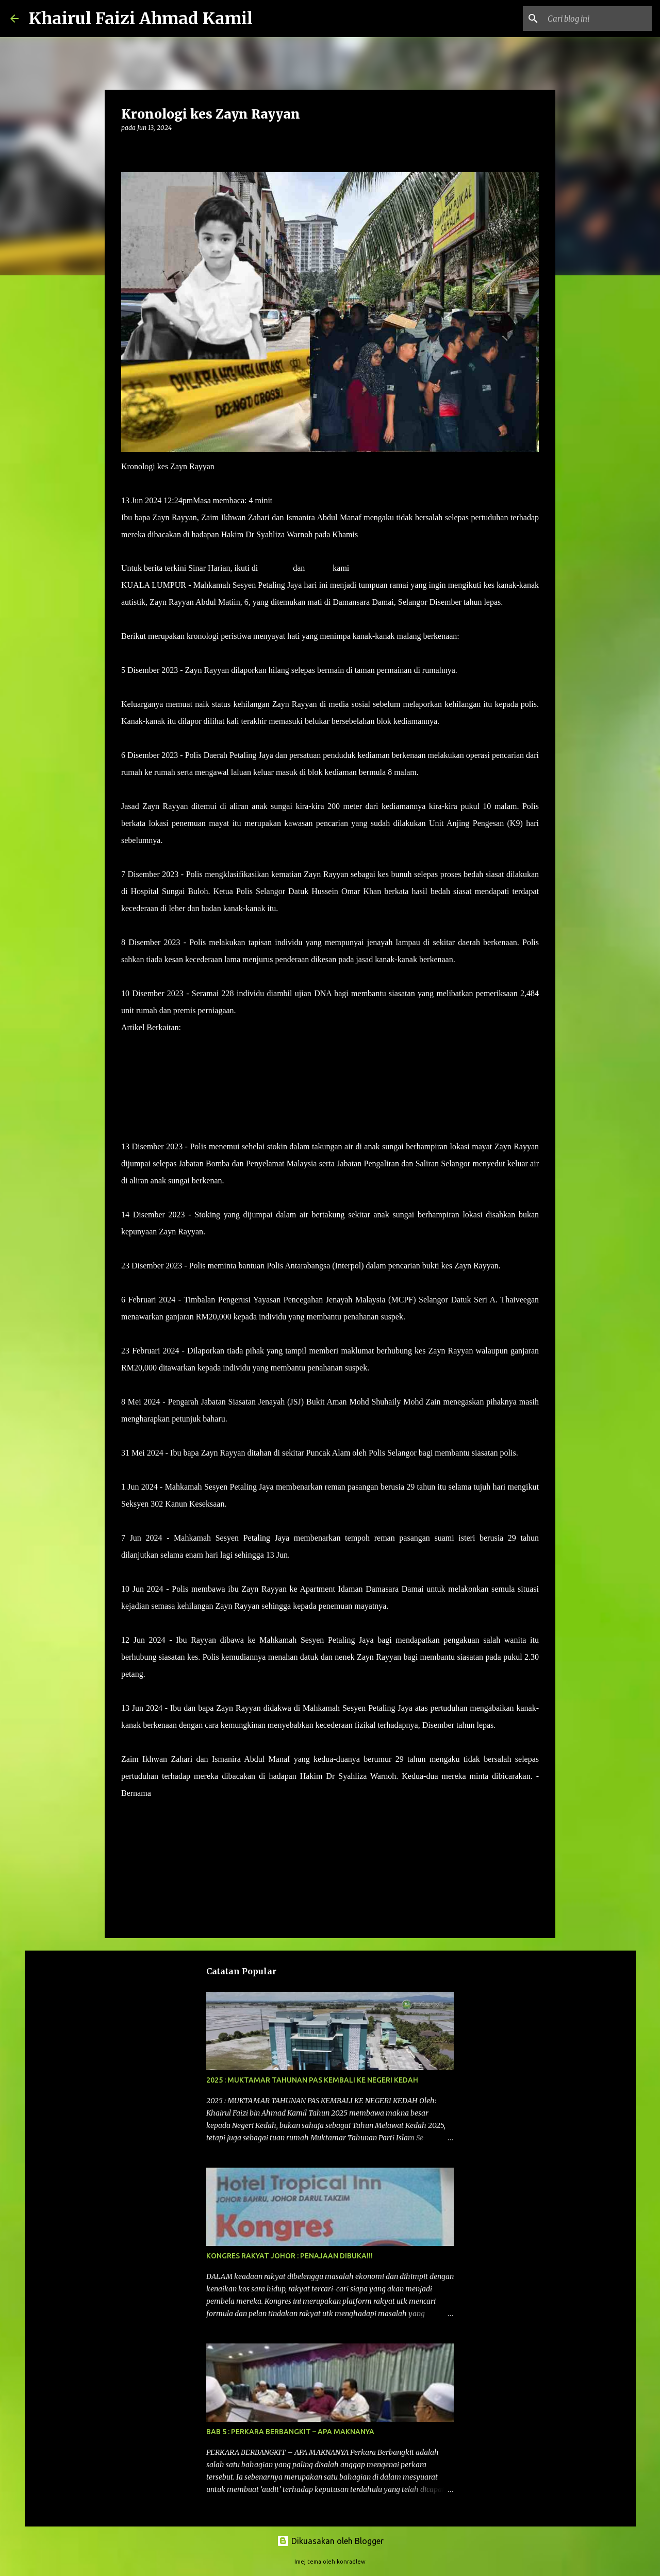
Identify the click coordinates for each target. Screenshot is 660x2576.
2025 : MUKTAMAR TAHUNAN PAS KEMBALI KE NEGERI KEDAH (312, 2080)
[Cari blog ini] (597, 18)
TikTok (319, 568)
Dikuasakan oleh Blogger (330, 2541)
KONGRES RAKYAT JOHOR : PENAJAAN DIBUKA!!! (289, 2256)
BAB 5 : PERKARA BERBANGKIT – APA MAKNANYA (290, 2432)
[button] (127, 149)
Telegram (275, 568)
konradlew (351, 2561)
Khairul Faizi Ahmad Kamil (141, 18)
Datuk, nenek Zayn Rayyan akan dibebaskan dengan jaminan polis (291, 1027)
